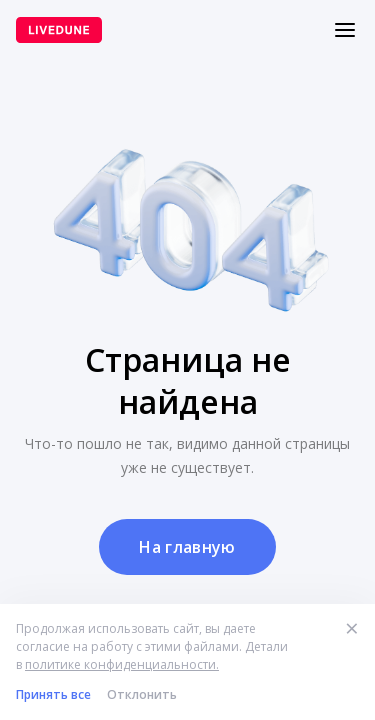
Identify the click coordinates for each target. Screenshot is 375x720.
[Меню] (345, 30)
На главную (187, 547)
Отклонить (142, 694)
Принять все (53, 694)
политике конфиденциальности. (122, 664)
